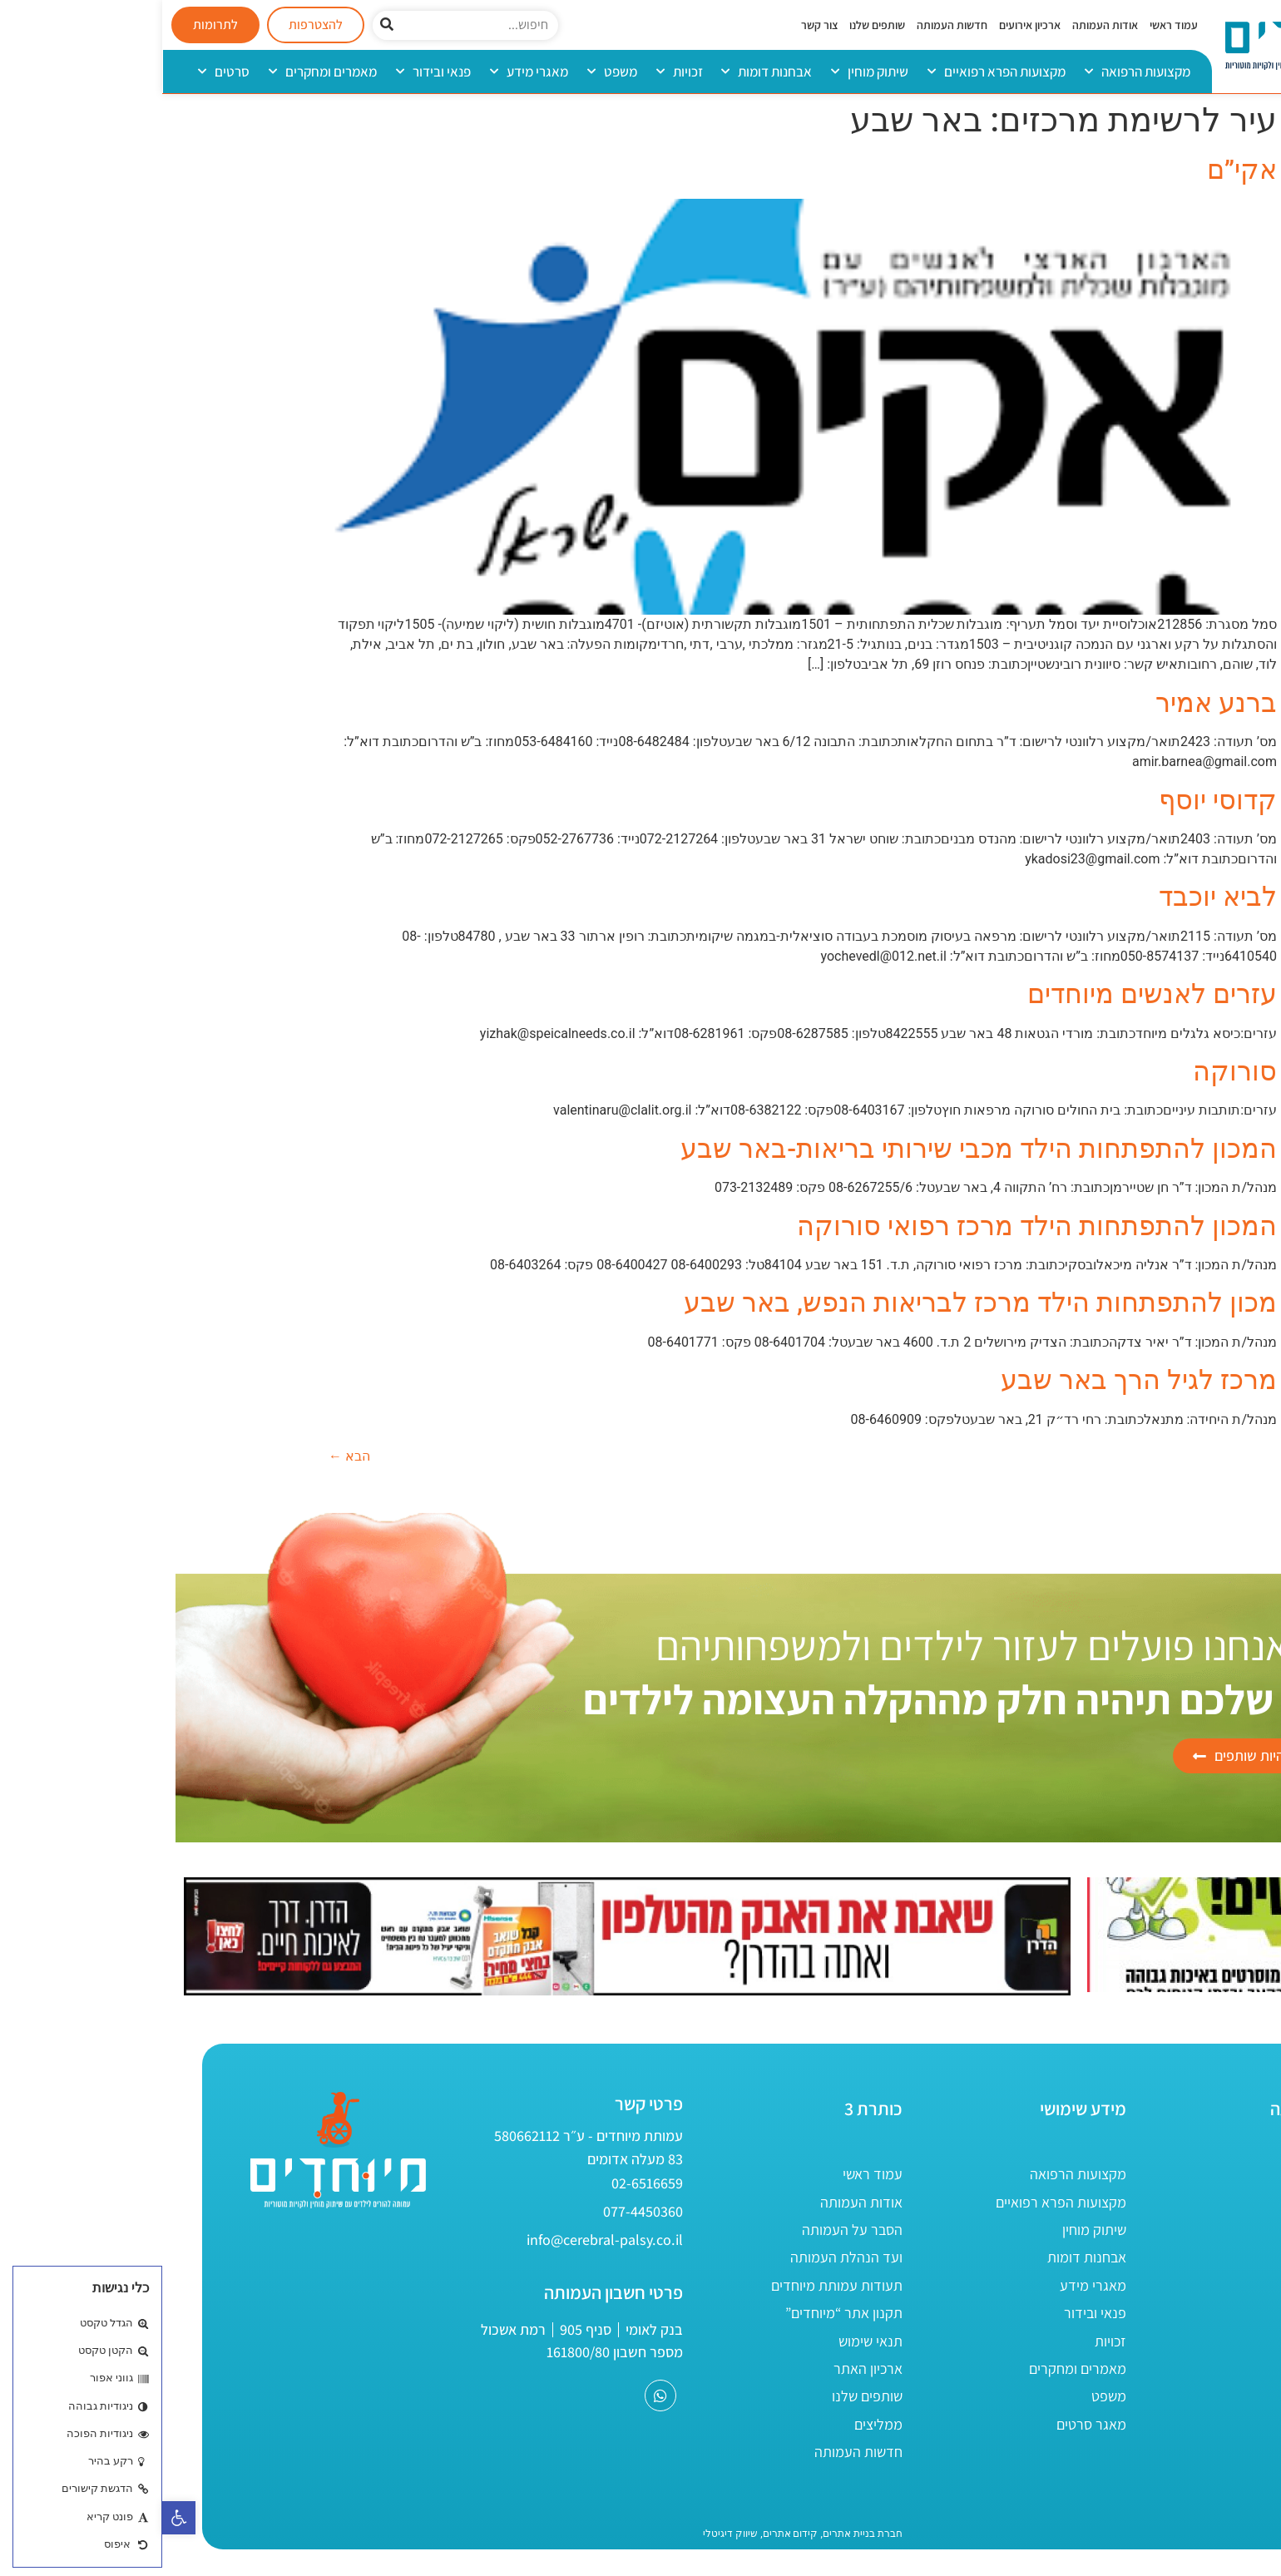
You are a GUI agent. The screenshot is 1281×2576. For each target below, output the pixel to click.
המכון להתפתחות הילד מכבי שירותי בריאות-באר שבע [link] (816, 1148)
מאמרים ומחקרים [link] (160, 71)
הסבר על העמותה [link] (690, 2229)
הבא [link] (187, 1456)
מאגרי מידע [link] (367, 71)
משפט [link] (450, 71)
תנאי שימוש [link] (708, 2341)
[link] (16, 2517)
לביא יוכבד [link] (1056, 896)
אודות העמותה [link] (943, 24)
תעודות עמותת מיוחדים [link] (674, 2285)
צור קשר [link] (657, 24)
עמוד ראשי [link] (1011, 24)
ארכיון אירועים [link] (867, 24)
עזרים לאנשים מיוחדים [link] (990, 994)
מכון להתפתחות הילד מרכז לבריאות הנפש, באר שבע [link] (818, 1302)
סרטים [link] (61, 71)
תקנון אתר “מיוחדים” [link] (681, 2312)
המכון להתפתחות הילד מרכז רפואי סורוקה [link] (875, 1226)
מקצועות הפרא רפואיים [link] (834, 71)
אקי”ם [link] (1080, 169)
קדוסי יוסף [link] (1056, 800)
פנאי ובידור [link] (271, 71)
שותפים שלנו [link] (715, 24)
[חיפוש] (225, 25)
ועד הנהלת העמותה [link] (684, 2257)
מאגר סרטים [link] (929, 2424)
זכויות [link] (517, 71)
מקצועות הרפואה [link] (975, 71)
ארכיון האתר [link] (705, 2368)
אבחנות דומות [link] (604, 71)
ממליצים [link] (716, 2424)
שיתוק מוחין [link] (707, 71)
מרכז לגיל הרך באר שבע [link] (976, 1380)
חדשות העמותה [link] (789, 24)
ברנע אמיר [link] (1054, 703)
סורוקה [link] (1073, 1071)
